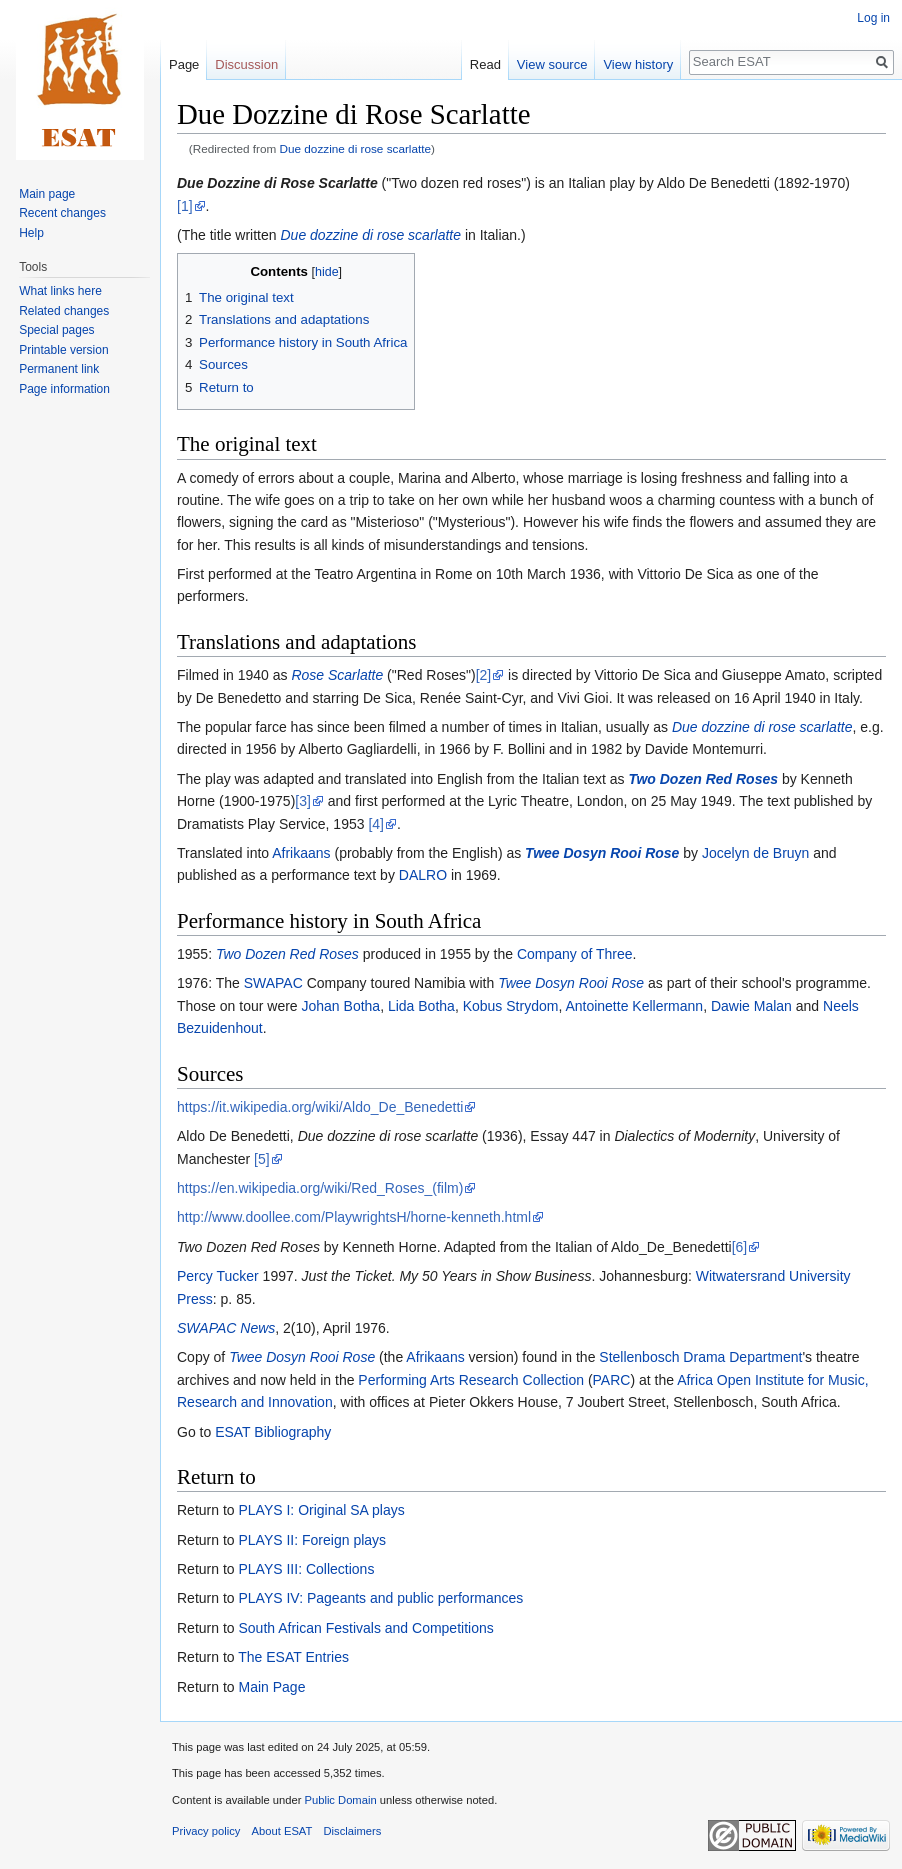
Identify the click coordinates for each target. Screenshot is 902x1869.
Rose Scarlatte (337, 675)
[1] (185, 206)
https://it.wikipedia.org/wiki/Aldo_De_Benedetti (320, 1107)
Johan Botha (341, 1006)
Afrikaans (301, 853)
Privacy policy (206, 1831)
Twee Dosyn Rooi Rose (602, 853)
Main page (47, 194)
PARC (612, 1380)
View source (552, 64)
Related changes (64, 311)
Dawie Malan (751, 1006)
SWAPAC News (226, 1328)
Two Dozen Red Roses (703, 779)
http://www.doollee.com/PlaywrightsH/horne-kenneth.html (354, 1217)
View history (638, 64)
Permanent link (59, 369)
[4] (376, 824)
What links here (60, 291)
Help (31, 233)
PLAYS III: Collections (306, 1569)
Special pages (56, 330)
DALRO (423, 875)
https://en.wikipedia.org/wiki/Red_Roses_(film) (320, 1188)
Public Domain (340, 1800)
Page (184, 64)
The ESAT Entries (293, 1657)
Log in (873, 18)
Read (485, 64)
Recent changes (62, 213)
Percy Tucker (218, 1276)
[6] (740, 1247)
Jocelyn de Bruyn (755, 853)
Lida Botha (421, 1006)
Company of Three (575, 954)
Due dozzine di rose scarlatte (356, 148)
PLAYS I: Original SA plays (321, 1510)
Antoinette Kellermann (634, 1006)
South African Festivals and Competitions (365, 1628)
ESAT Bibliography (273, 1432)
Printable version (63, 350)
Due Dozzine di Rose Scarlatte (277, 183)
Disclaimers (353, 1831)
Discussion (246, 64)
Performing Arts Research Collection (471, 1380)
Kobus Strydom (511, 1006)
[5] (262, 1159)
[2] (484, 675)
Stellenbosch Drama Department (700, 1357)
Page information (64, 389)
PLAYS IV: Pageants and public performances (380, 1598)
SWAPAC (273, 983)
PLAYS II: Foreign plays (312, 1540)
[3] (303, 801)
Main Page (271, 1687)
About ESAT (282, 1831)
